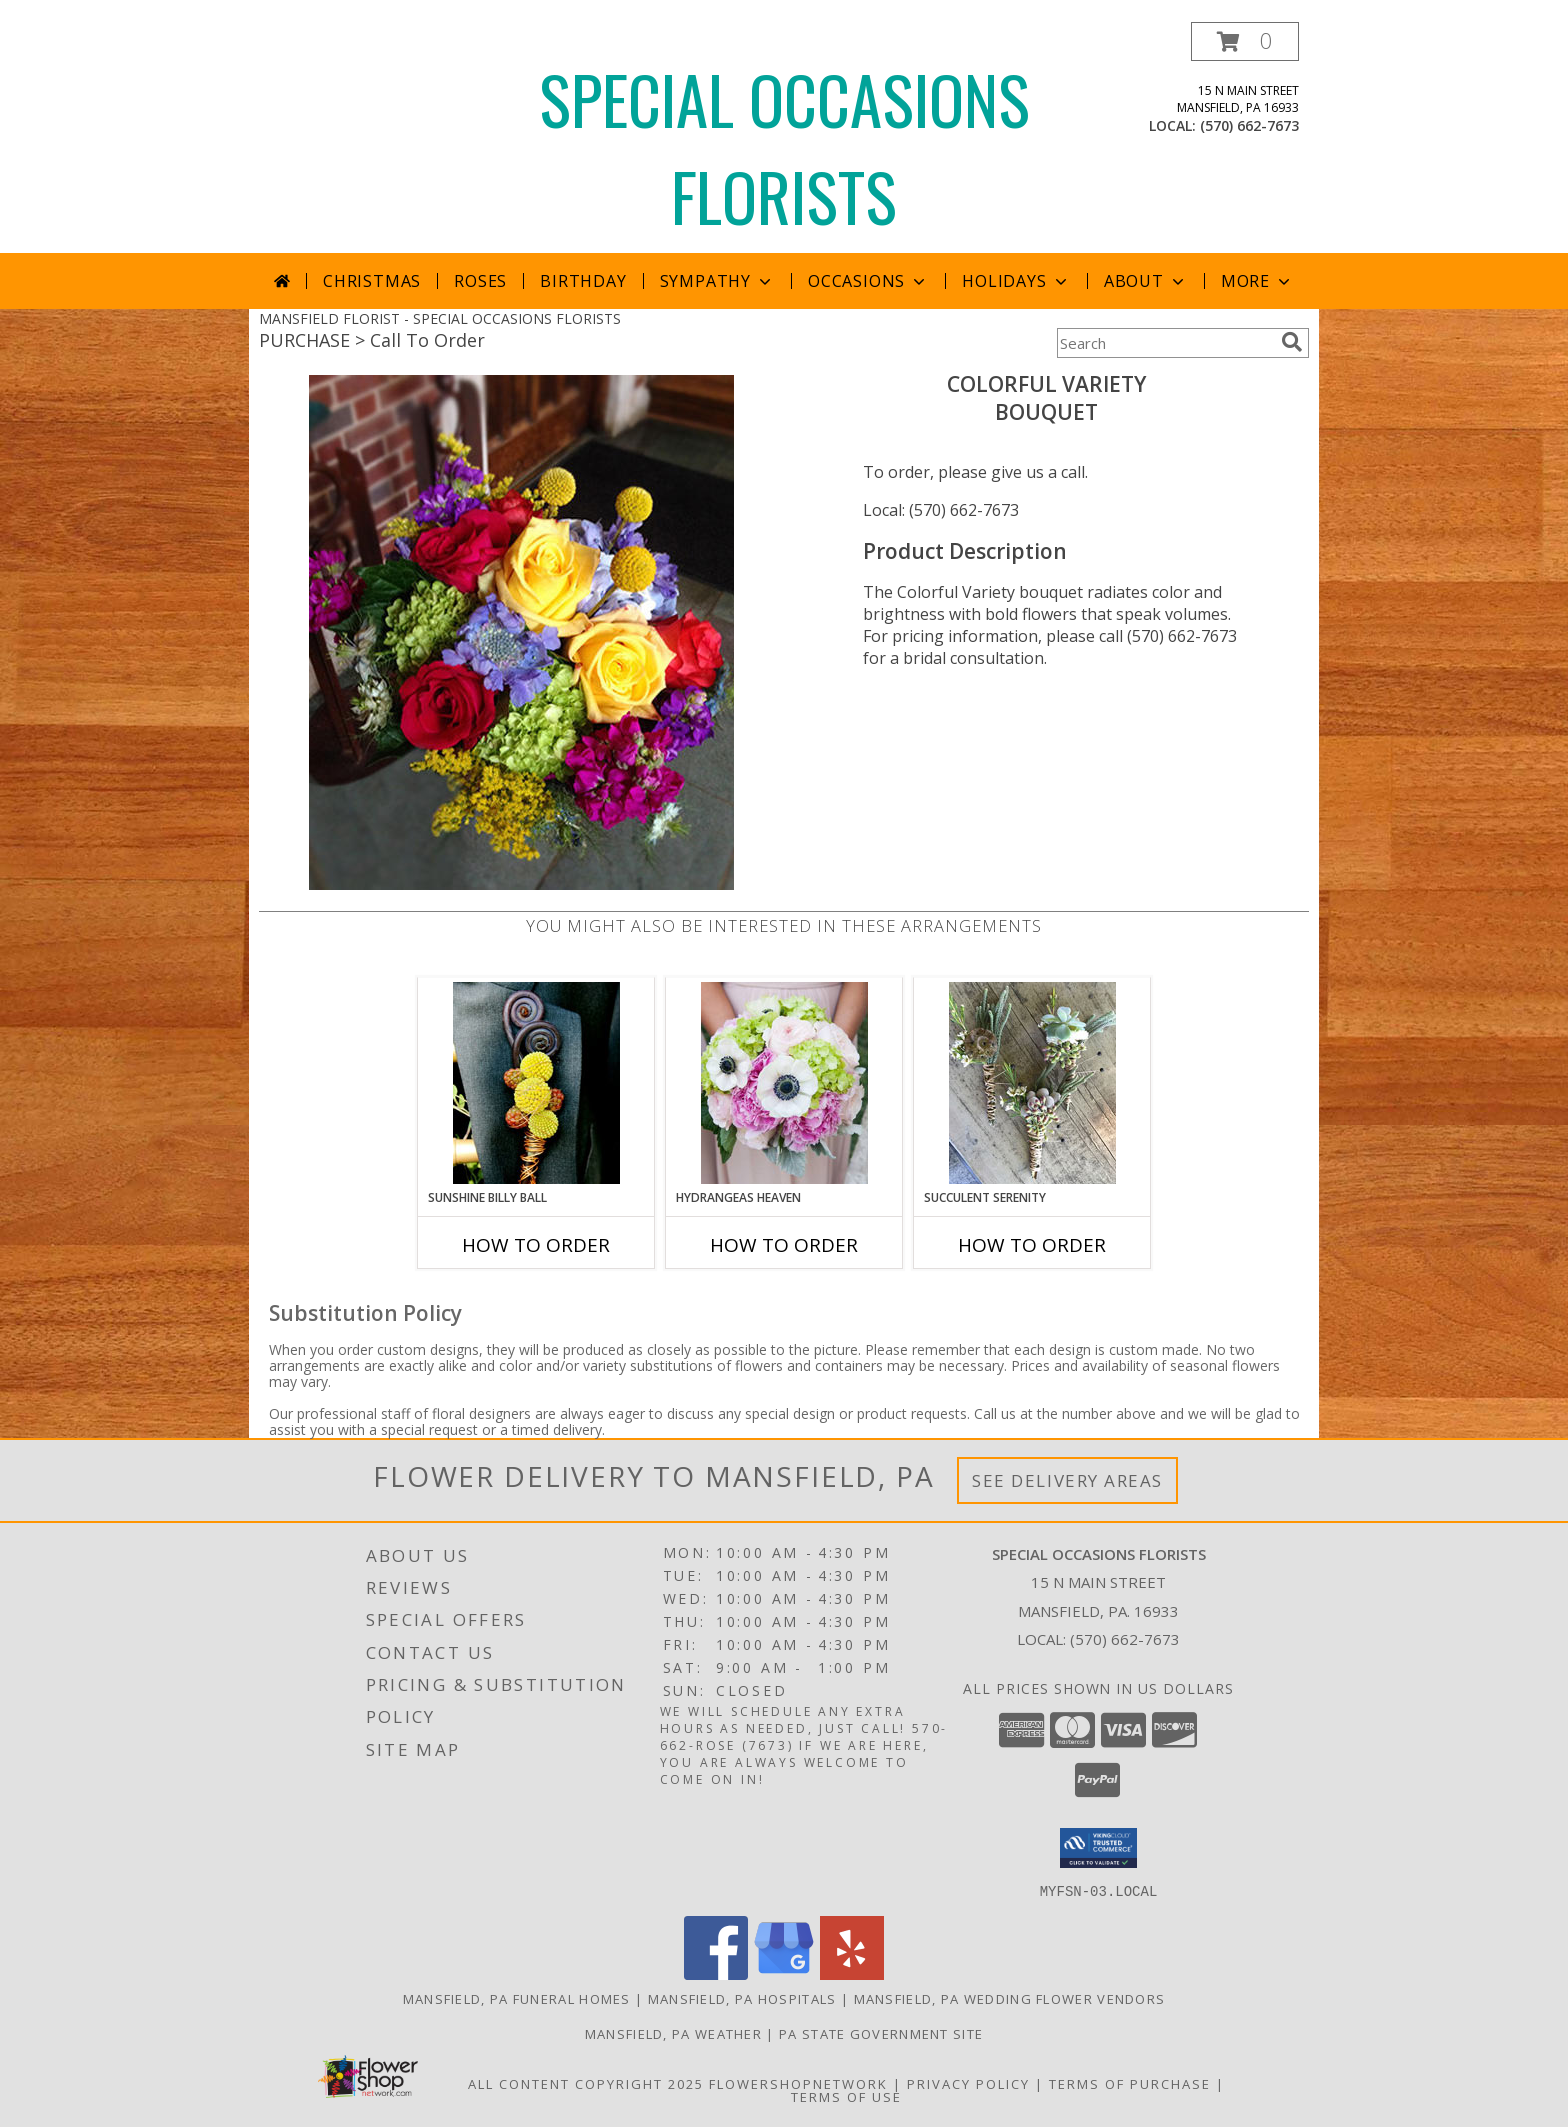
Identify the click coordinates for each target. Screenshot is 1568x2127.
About (1146, 281)
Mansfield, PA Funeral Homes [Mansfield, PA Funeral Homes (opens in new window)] (517, 1998)
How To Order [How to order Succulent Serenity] (1032, 1245)
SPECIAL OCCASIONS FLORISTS (784, 147)
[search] (1292, 342)
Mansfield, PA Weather (673, 2033)
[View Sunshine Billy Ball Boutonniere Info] (536, 1083)
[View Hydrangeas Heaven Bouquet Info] (784, 1083)
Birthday (583, 281)
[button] (1245, 41)
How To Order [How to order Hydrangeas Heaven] (784, 1245)
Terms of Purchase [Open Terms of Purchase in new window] (1130, 2083)
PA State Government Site (881, 2033)
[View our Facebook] (716, 1973)
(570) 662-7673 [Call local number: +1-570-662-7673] (1249, 125)
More (1257, 281)
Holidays (1016, 281)
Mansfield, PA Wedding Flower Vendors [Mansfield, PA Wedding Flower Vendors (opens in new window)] (1010, 1998)
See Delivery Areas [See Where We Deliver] (1067, 1480)
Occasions (868, 281)
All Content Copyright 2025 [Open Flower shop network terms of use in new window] (586, 2083)
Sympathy (717, 281)
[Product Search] (1165, 343)
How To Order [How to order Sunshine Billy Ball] (536, 1245)
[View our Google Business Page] (784, 1973)
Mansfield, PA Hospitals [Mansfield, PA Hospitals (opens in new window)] (742, 1998)
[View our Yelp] (852, 1973)
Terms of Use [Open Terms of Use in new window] (846, 2096)
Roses (480, 281)
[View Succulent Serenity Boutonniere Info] (1032, 1083)
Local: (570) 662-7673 (941, 510)
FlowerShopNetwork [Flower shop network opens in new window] (798, 2083)
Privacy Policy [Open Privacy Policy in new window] (968, 2083)
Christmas (372, 281)
